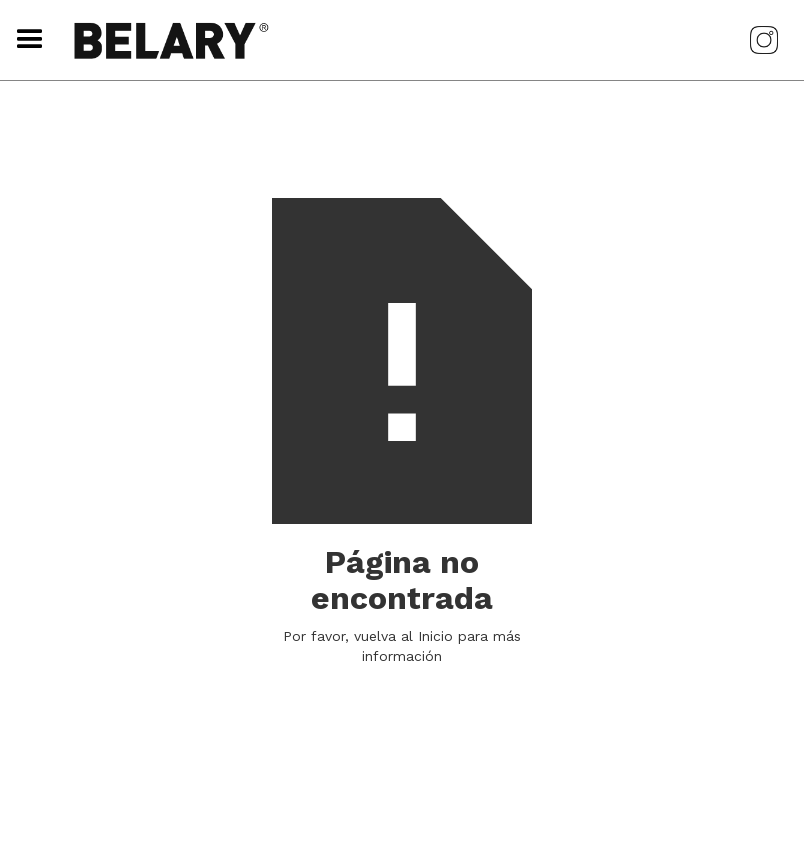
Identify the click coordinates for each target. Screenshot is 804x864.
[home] (387, 40)
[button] (25, 40)
